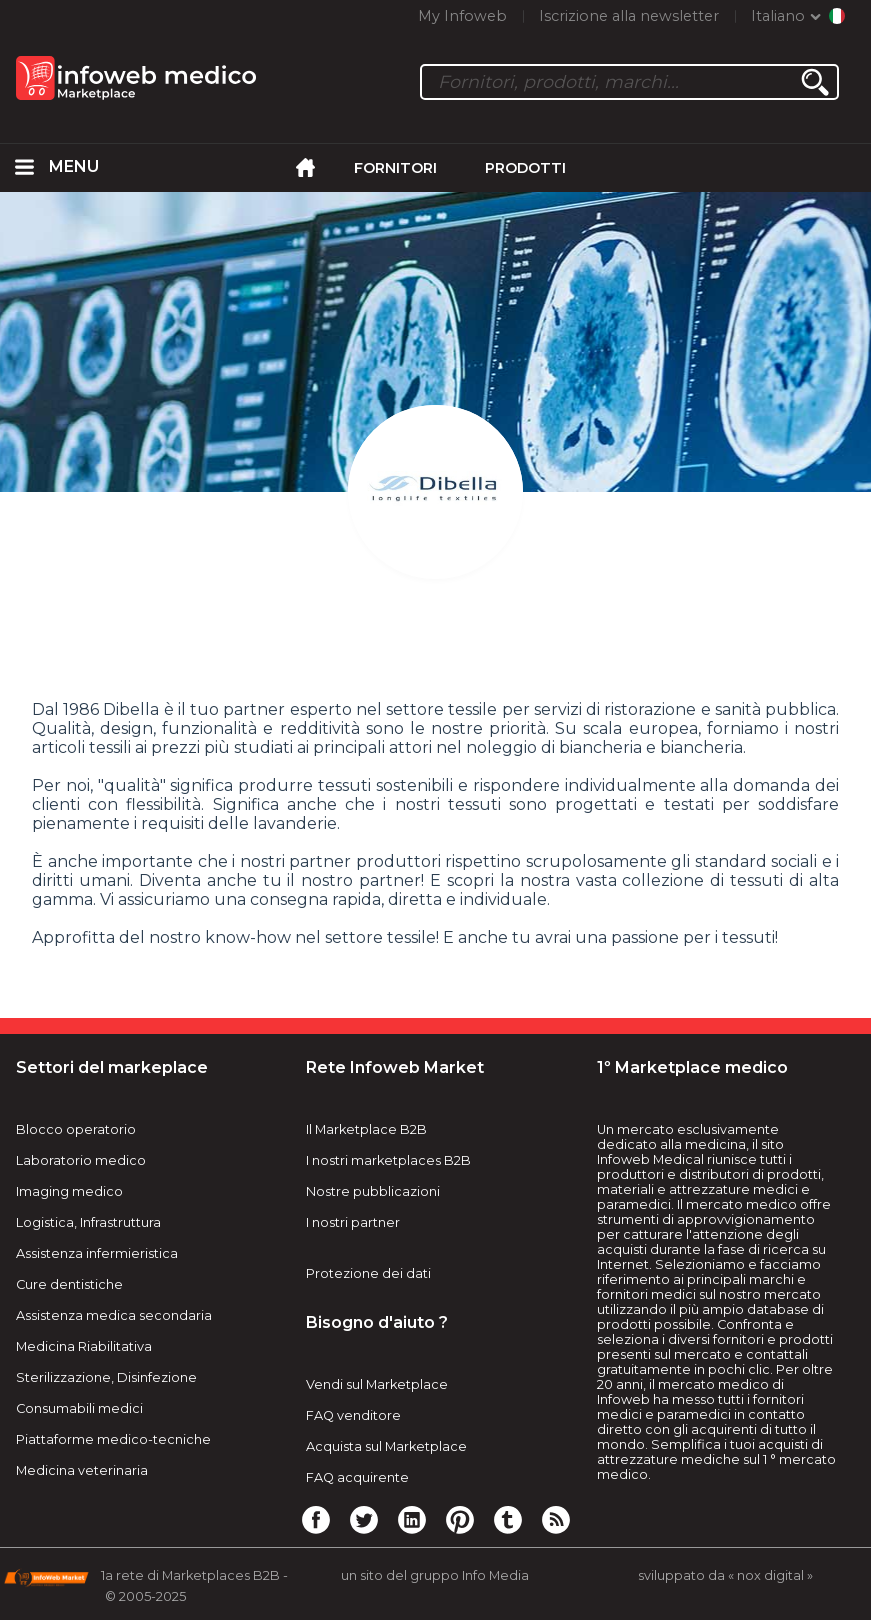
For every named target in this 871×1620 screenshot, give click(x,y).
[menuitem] (25, 168)
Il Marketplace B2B (366, 1129)
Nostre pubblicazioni (373, 1191)
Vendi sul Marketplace (377, 1384)
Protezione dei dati (368, 1273)
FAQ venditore (353, 1415)
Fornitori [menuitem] (395, 168)
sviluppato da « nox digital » (725, 1575)
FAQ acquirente (357, 1477)
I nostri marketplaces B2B (388, 1160)
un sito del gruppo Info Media (435, 1575)
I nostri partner (353, 1222)
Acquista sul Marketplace (386, 1446)
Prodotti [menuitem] (525, 168)
